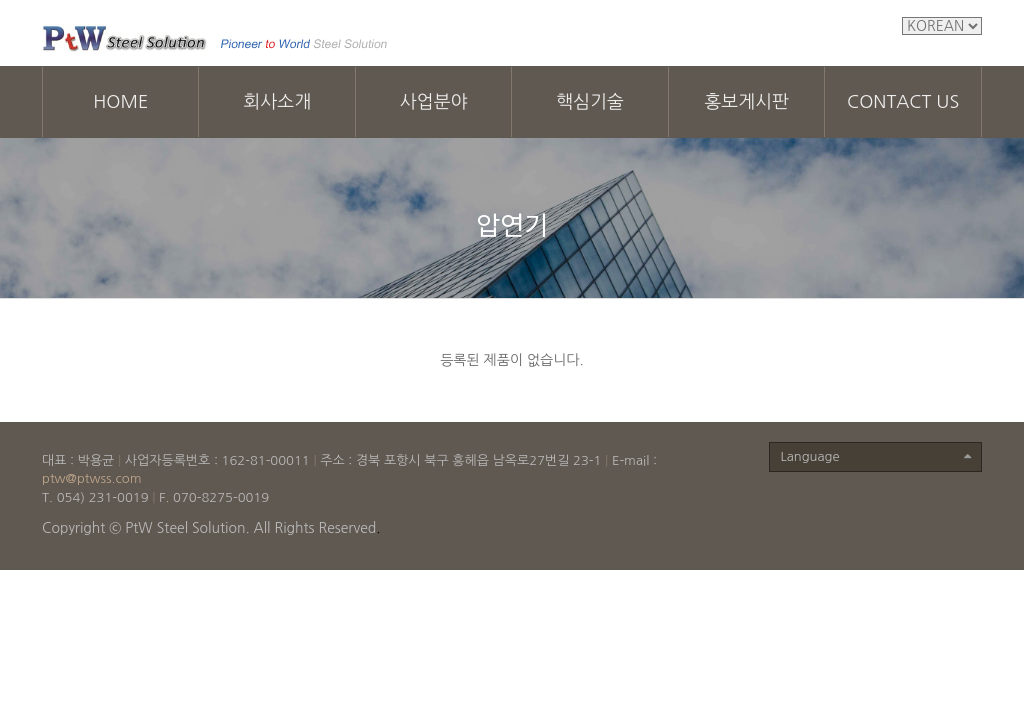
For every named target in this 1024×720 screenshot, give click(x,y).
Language (875, 457)
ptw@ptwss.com (92, 478)
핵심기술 (590, 102)
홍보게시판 (746, 102)
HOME (120, 102)
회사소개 (277, 102)
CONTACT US (903, 102)
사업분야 (434, 102)
